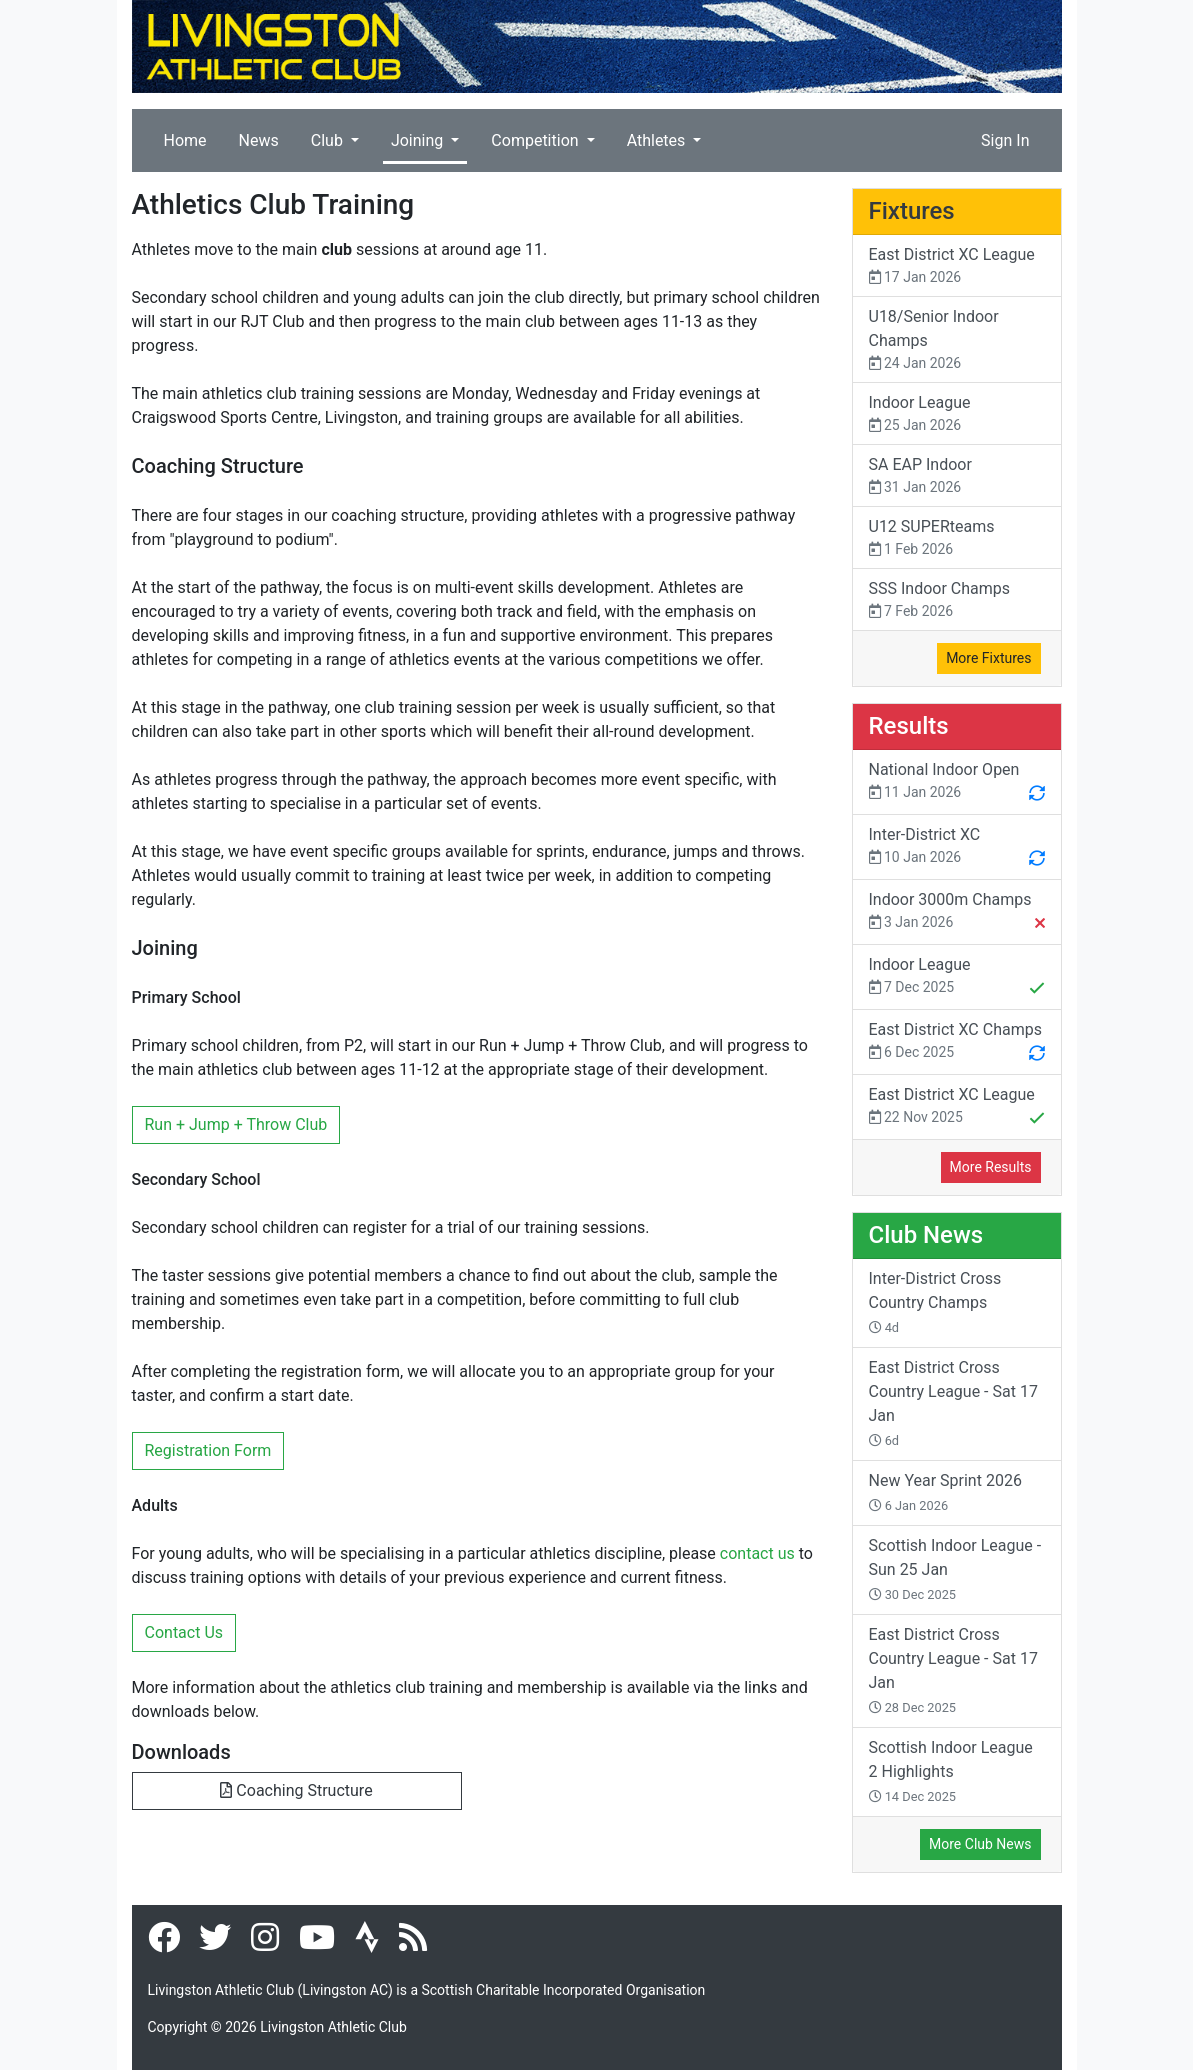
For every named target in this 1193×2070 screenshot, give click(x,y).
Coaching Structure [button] (296, 1790)
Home (185, 140)
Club (329, 140)
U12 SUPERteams (957, 538)
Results (909, 726)
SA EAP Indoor (957, 476)
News (259, 140)
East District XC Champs (957, 1043)
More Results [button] (991, 1167)
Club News (926, 1235)
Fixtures (912, 211)
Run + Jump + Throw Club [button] (236, 1124)
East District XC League (957, 266)
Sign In (1005, 140)
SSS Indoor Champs (957, 600)
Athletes (658, 140)
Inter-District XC (957, 848)
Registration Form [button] (208, 1450)
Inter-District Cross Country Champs (935, 1302)
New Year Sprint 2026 (945, 1492)
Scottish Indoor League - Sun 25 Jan (955, 1569)
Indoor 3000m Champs (957, 913)
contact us (757, 1553)
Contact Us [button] (184, 1632)
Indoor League (957, 414)
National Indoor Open (957, 783)
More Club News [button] (980, 1844)
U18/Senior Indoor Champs (957, 340)
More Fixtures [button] (988, 658)
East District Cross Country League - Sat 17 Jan (953, 1403)
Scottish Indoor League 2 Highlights (951, 1771)
